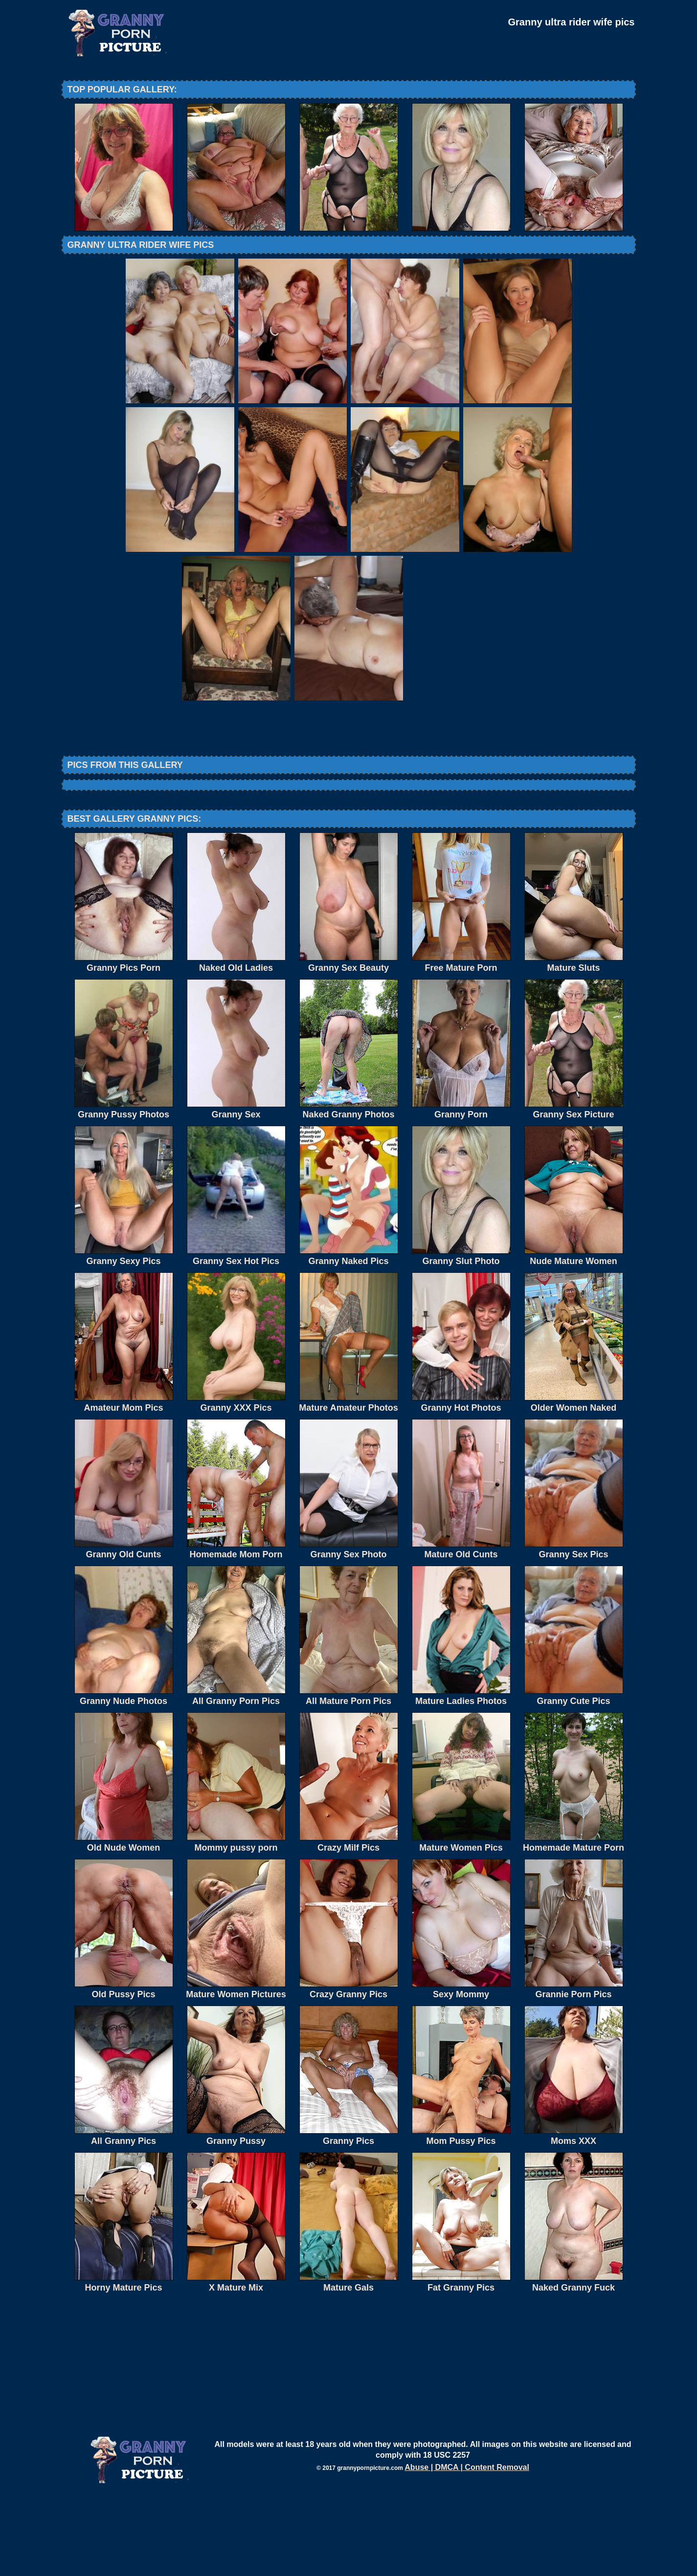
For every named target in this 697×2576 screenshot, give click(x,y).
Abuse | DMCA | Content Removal (467, 2548)
